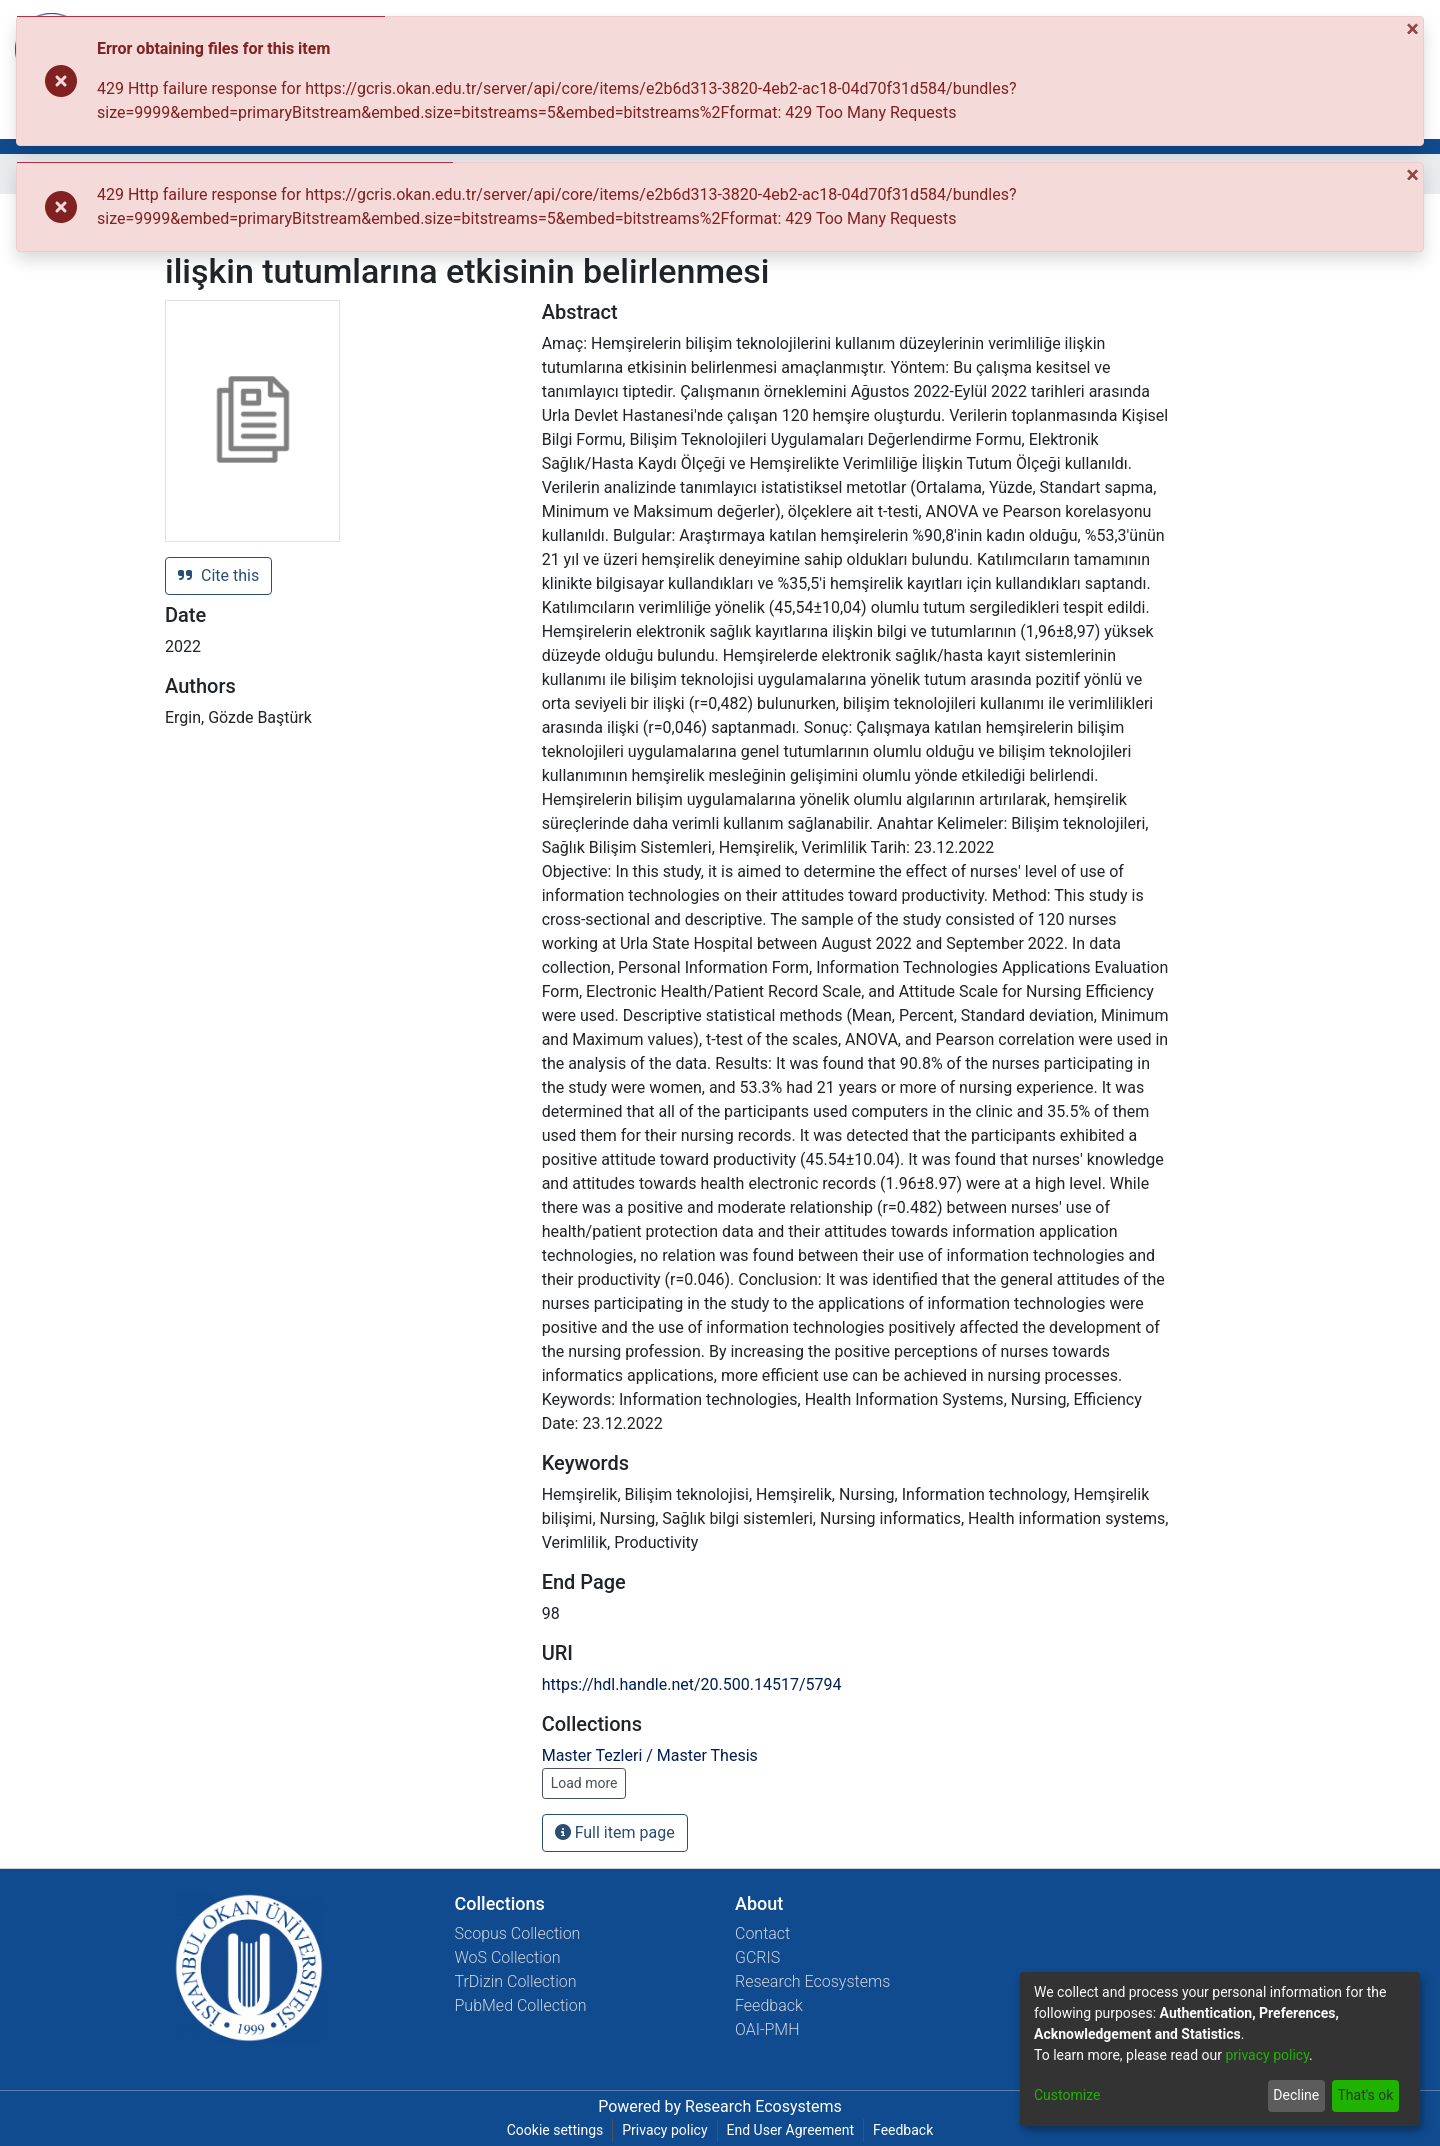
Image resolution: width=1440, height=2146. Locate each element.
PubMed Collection (521, 2005)
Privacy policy (664, 2130)
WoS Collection (508, 1957)
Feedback (769, 2005)
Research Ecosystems (812, 1981)
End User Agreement (790, 2130)
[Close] (1414, 29)
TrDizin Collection (516, 1981)
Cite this (218, 575)
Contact (762, 1933)
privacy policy (1267, 2055)
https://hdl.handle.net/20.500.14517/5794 (692, 1684)
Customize (1067, 2095)
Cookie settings (555, 2130)
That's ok (1365, 2095)
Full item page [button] (615, 1832)
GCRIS (757, 1957)
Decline (1296, 2095)
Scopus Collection (518, 1933)
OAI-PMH (767, 2029)
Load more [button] (584, 1783)
